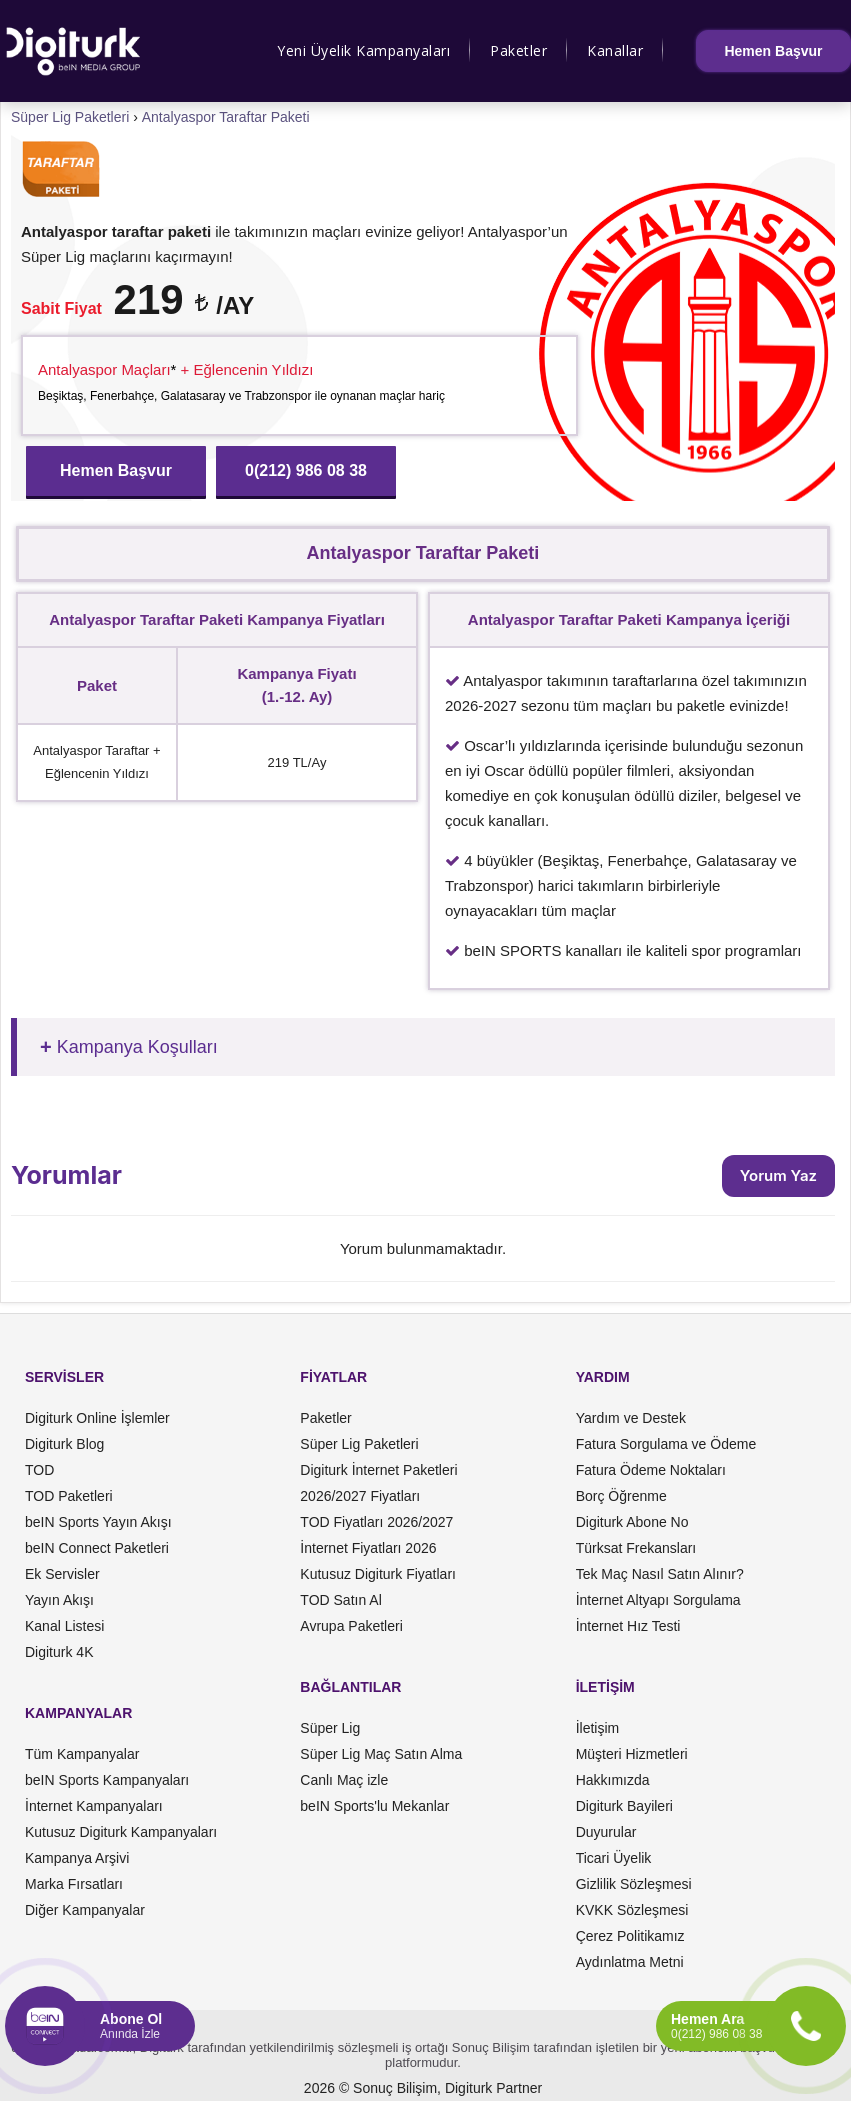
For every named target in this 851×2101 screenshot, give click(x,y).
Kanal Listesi (64, 1626)
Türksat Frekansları (636, 1548)
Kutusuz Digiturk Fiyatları (378, 1574)
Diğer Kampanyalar (85, 1910)
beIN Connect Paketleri (97, 1548)
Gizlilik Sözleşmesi (634, 1884)
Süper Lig (330, 1728)
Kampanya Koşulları (137, 1047)
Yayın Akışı (59, 1600)
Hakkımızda (613, 1780)
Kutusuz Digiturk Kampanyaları (121, 1832)
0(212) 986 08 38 (306, 470)
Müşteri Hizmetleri (632, 1754)
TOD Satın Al (340, 1600)
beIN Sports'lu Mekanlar (374, 1806)
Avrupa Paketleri (351, 1626)
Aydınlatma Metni (630, 1962)
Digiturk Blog (64, 1444)
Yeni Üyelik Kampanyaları (363, 50)
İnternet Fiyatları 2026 (368, 1548)
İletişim (598, 1728)
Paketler (518, 50)
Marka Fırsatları (74, 1884)
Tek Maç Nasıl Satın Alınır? (660, 1574)
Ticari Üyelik (614, 1858)
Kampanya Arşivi (77, 1858)
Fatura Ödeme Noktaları (651, 1470)
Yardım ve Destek (631, 1418)
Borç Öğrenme (621, 1496)
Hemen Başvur (773, 51)
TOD (39, 1470)
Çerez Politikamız (630, 1936)
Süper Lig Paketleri (359, 1444)
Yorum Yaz (778, 1175)
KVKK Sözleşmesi (632, 1910)
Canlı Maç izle (344, 1780)
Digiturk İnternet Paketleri (378, 1470)
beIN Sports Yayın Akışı (98, 1522)
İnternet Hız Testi (628, 1626)
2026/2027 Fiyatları (360, 1496)
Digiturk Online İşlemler (97, 1418)
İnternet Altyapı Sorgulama (658, 1600)
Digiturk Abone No (632, 1522)
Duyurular (606, 1832)
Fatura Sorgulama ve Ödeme (666, 1444)
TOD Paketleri (69, 1496)
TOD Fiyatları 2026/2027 (376, 1522)
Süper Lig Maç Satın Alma (381, 1754)
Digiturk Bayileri (624, 1806)
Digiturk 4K (59, 1652)
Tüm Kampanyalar (82, 1754)
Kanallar (615, 50)
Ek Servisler (62, 1574)
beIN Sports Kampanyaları (107, 1780)
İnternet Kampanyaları (94, 1806)
